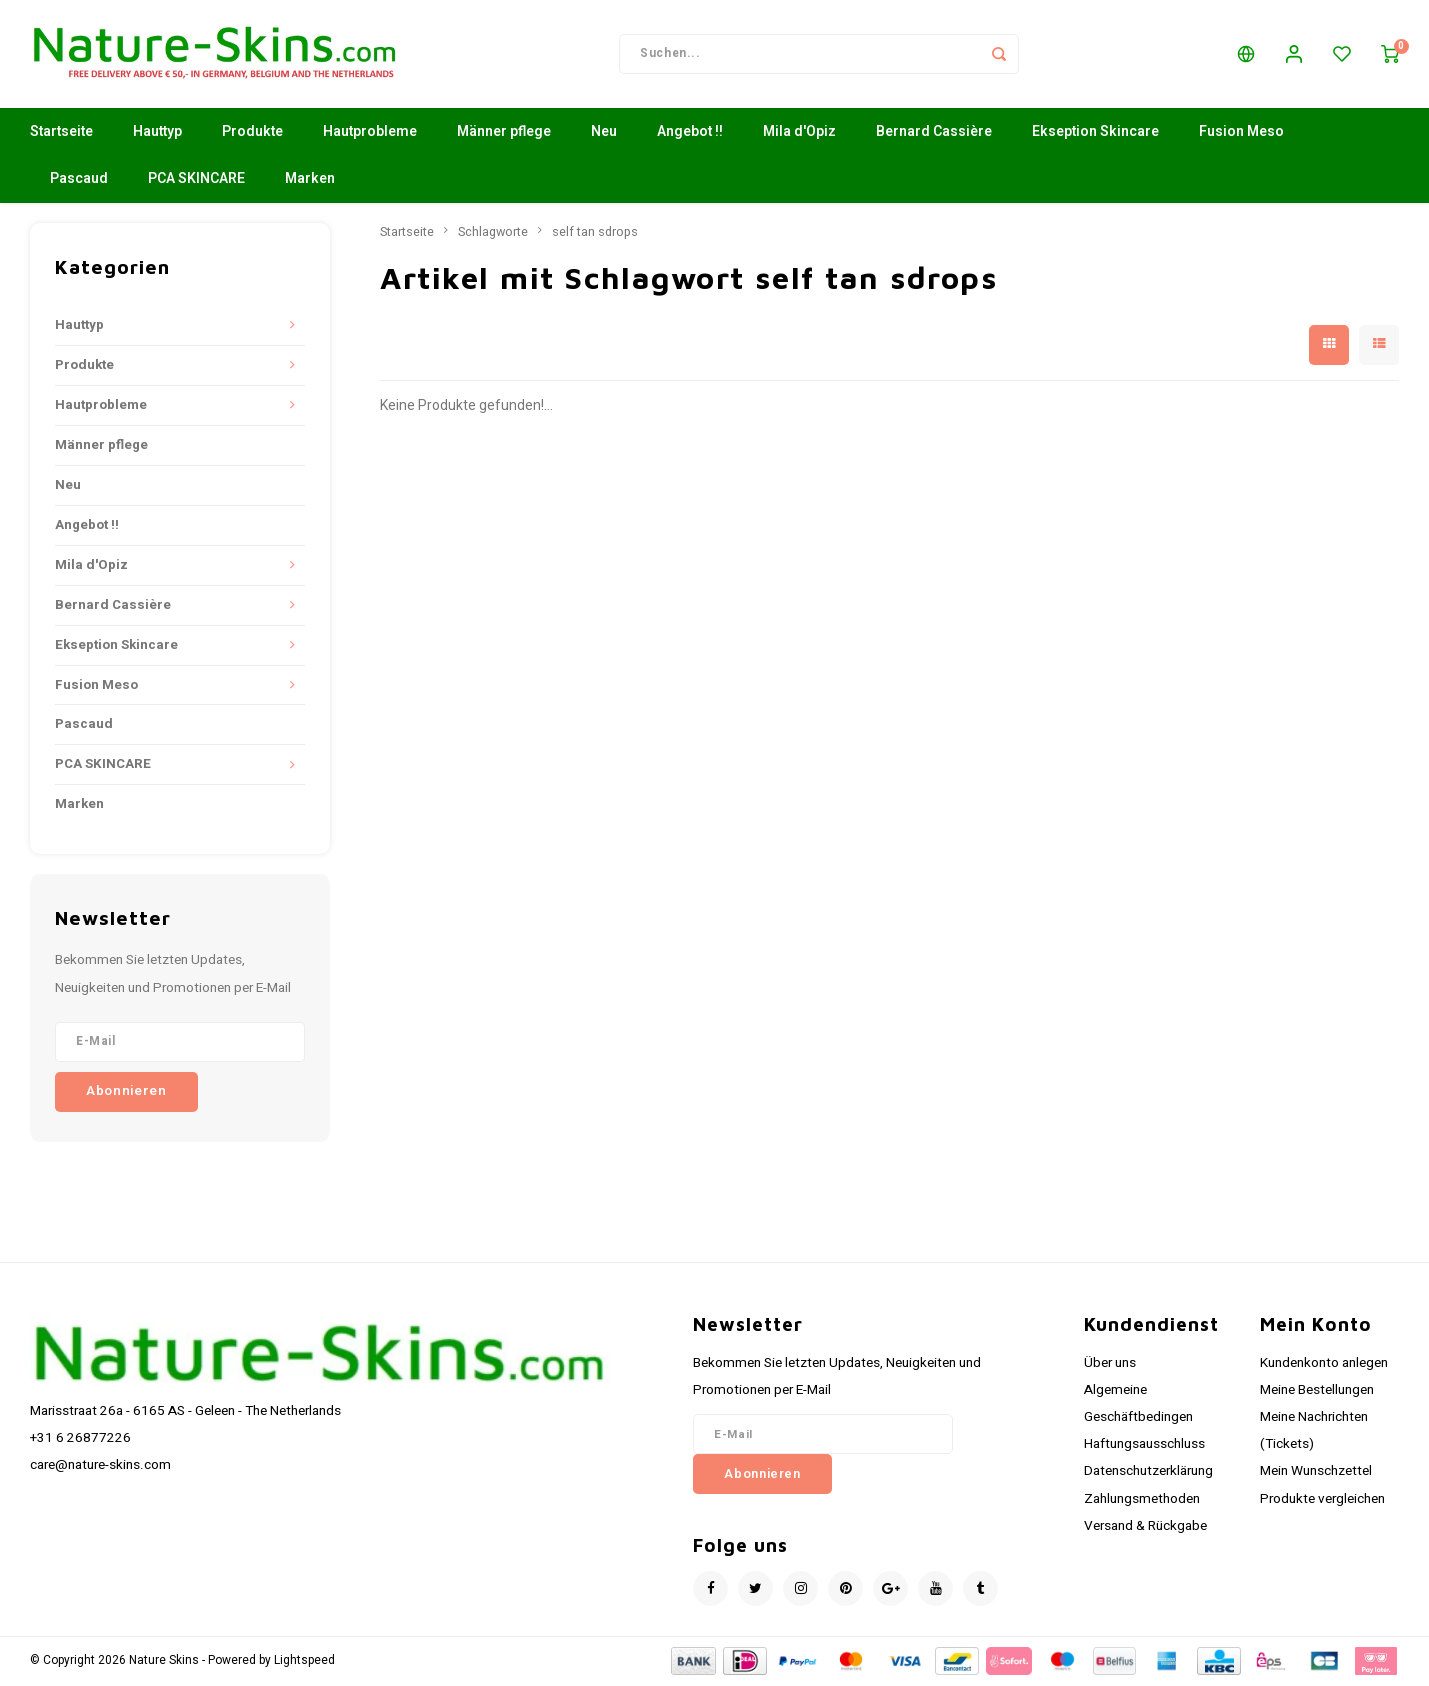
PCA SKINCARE (196, 181)
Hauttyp (157, 134)
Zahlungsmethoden (1142, 1501)
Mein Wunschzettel (1316, 1474)
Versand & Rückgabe (1145, 1528)
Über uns (1110, 1365)
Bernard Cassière (934, 134)
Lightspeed (304, 1662)
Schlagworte (493, 234)
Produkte (252, 134)
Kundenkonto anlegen (1324, 1365)
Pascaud (79, 181)
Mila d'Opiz (799, 134)
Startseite (61, 134)
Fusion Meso (1241, 134)
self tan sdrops (595, 234)
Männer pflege (504, 134)
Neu (604, 134)
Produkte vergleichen (1322, 1501)
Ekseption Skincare (1095, 134)
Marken (310, 181)
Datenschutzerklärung (1148, 1474)
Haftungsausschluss (1144, 1447)
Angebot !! (690, 134)
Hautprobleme (370, 134)
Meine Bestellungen (1317, 1392)
